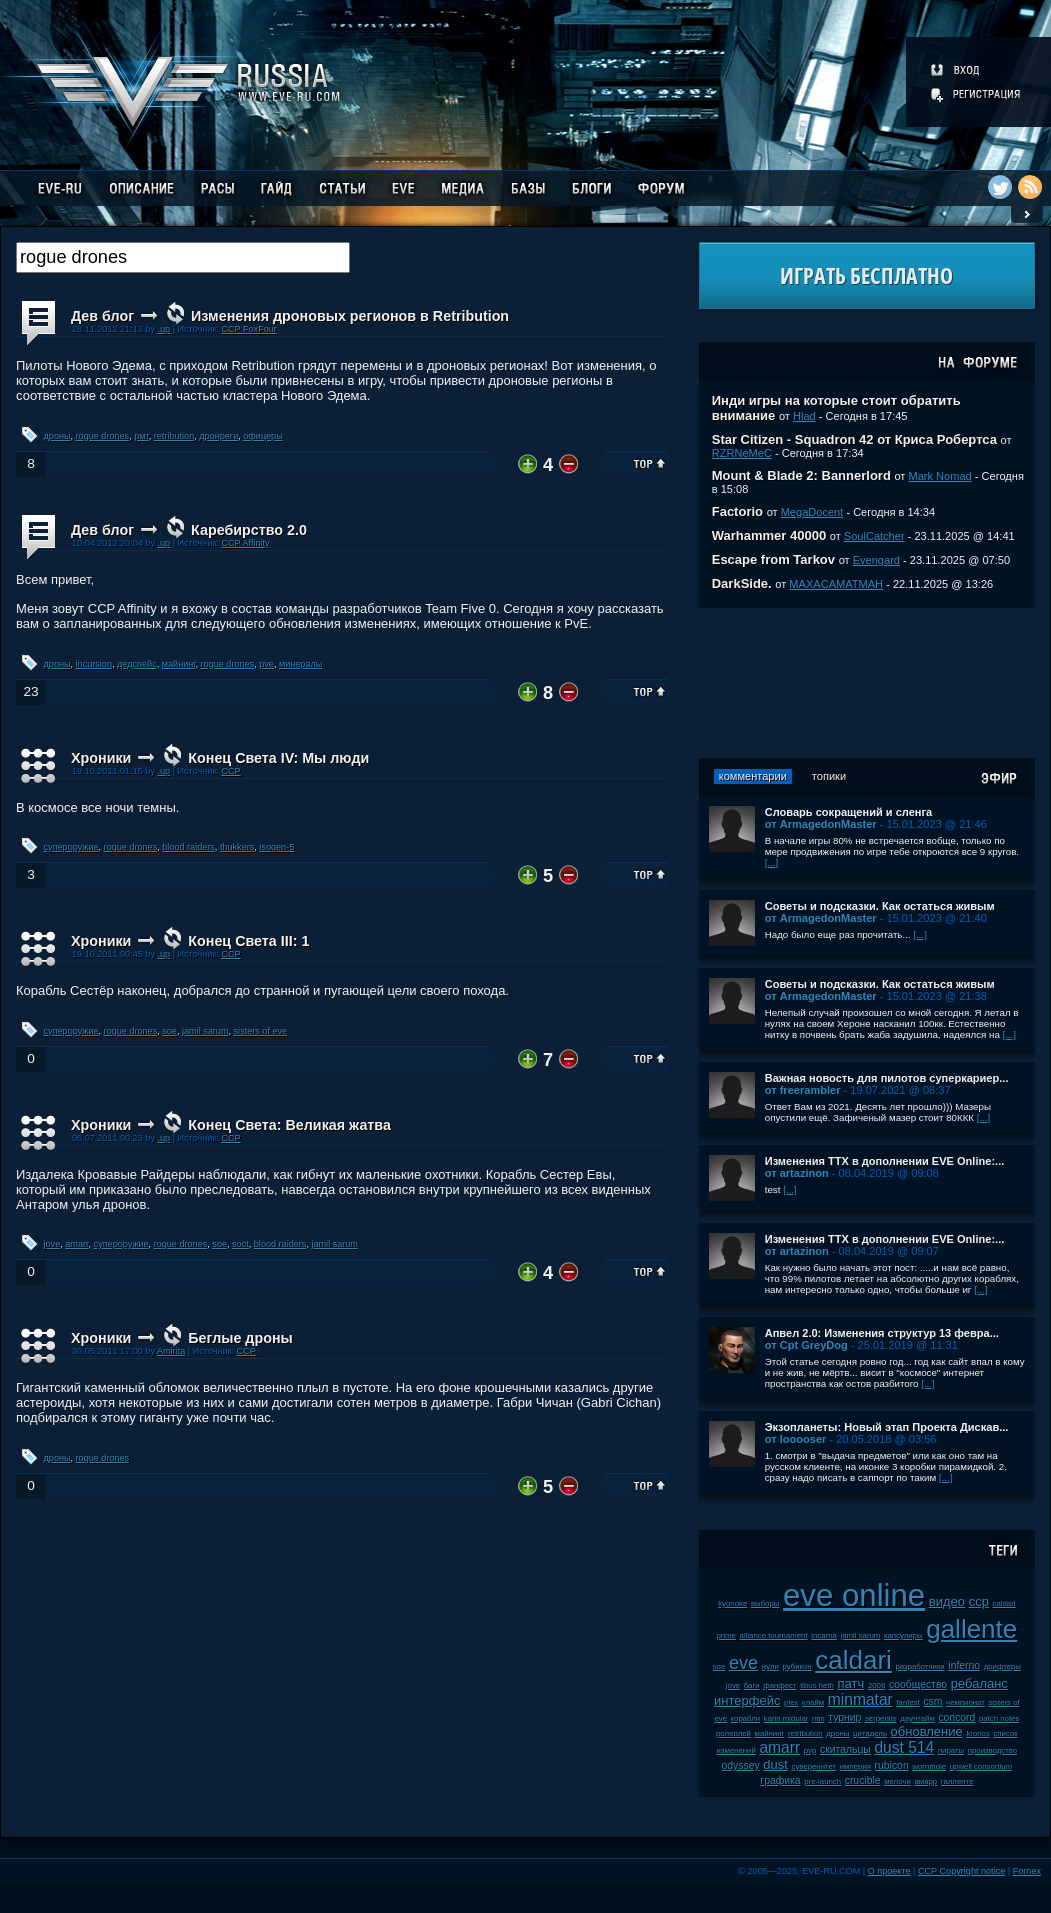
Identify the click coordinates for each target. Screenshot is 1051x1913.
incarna (824, 1635)
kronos (977, 1733)
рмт (141, 436)
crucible (863, 1780)
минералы (300, 664)
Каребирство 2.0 (249, 530)
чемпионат (965, 1702)
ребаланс (979, 1683)
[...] (772, 862)
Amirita (171, 1351)
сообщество (918, 1684)
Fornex (1027, 1871)
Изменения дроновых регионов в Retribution (350, 316)
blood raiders (188, 847)
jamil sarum (205, 1031)
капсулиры (903, 1635)
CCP (230, 771)
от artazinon (797, 1173)
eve (743, 1663)
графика (780, 1780)
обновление (927, 1731)
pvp (810, 1750)
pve (266, 664)
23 (30, 691)
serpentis (881, 1718)
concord (956, 1717)
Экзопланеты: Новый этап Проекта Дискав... (887, 1427)
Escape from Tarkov (773, 559)
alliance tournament (774, 1635)
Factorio (737, 511)
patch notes (999, 1718)
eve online (854, 1595)
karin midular (786, 1718)
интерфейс (747, 1700)
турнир (844, 1717)
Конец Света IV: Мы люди (278, 758)
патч (851, 1683)
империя (855, 1766)
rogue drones (103, 436)
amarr (76, 1244)
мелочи (897, 1781)
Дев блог (102, 316)
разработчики (919, 1666)
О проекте (889, 1871)
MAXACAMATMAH (836, 584)
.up (163, 329)
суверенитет (813, 1766)
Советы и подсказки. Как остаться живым (880, 906)
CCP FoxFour (248, 329)
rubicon (892, 1765)
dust (775, 1764)
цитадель (870, 1733)
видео (947, 1601)
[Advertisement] (867, 683)
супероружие (71, 847)
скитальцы (845, 1749)
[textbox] (183, 257)
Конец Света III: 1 (248, 941)
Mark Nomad (940, 476)
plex (791, 1702)
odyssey (741, 1765)
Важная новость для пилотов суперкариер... (887, 1078)
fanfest (907, 1702)
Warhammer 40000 (769, 535)
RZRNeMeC (742, 453)
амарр (925, 1781)
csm (932, 1701)
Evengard (876, 560)
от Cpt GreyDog (806, 1345)
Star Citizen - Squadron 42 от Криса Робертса (854, 439)
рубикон (796, 1666)
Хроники (101, 758)
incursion (94, 664)
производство (992, 1750)
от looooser (796, 1439)
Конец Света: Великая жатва (289, 1125)
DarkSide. (742, 583)
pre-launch (822, 1781)
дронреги (218, 436)
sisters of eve (261, 1031)
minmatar (860, 1699)
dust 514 (904, 1747)
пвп (818, 1718)
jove (52, 1244)
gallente (971, 1629)
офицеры (262, 436)
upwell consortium (981, 1766)
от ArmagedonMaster (821, 824)
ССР (246, 1351)
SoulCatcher (874, 536)
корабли (746, 1718)
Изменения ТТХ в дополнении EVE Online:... (885, 1161)
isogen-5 (276, 847)
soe (169, 1031)
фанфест (779, 1685)
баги (752, 1685)
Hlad (804, 416)
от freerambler (803, 1090)
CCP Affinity (245, 543)
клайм (813, 1702)
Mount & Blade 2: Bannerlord (801, 475)
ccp (979, 1601)
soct (240, 1244)
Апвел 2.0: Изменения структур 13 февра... (882, 1333)
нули (770, 1666)
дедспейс (137, 664)
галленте (957, 1781)
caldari (853, 1660)
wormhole (929, 1766)
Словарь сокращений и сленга (849, 812)
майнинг (179, 664)
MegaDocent (812, 512)
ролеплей (733, 1733)
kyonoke (732, 1603)
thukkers (237, 847)
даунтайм (917, 1718)
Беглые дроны (240, 1338)
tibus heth (817, 1685)
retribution (174, 436)
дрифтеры (1002, 1666)
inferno (964, 1665)
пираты (951, 1750)
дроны (57, 436)
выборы (765, 1603)
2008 (876, 1685)
